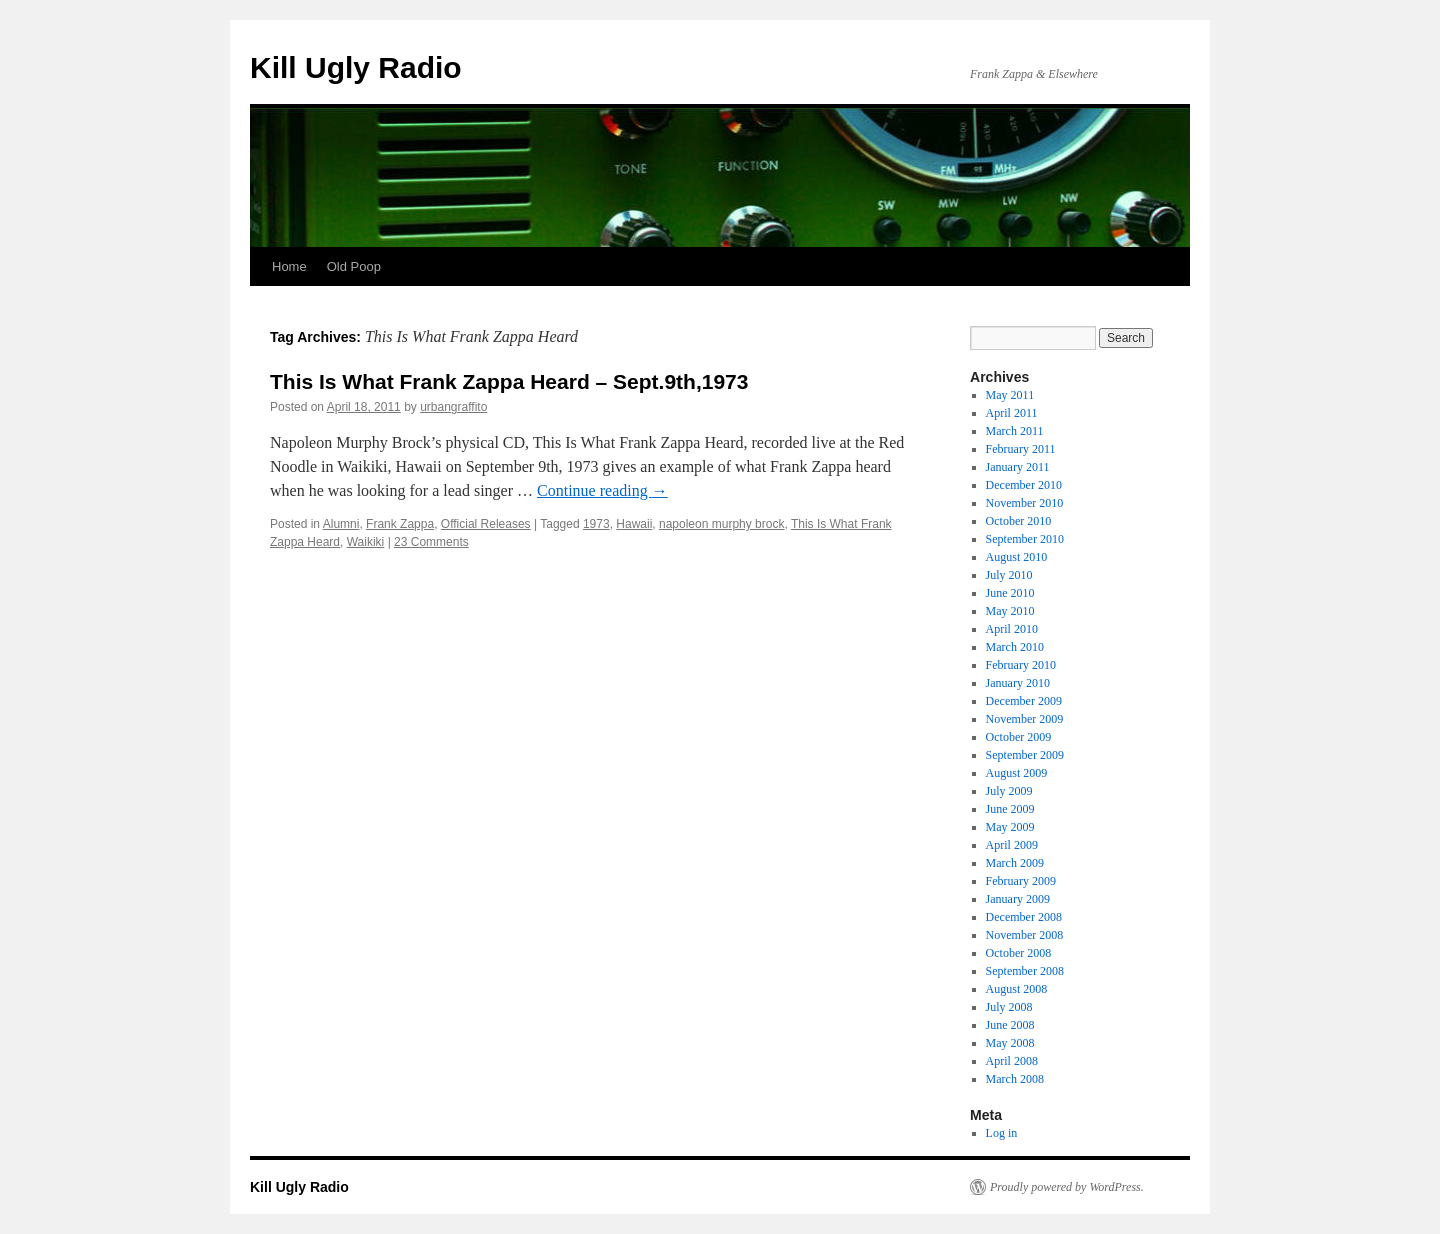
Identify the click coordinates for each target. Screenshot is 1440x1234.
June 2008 (1010, 1025)
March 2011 (1015, 431)
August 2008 (1017, 989)
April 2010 (1012, 629)
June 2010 (1010, 593)
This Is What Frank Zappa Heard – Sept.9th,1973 (509, 381)
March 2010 (1015, 647)
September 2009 (1025, 755)
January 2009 (1018, 899)
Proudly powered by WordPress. (1067, 1187)
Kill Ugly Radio (356, 67)
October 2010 (1019, 521)
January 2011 (1018, 467)
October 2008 (1019, 953)
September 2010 (1025, 539)
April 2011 (1012, 413)
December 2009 (1024, 701)
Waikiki (366, 542)
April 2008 (1012, 1061)
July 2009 (1009, 791)
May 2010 (1010, 611)
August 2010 (1017, 557)
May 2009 (1010, 827)
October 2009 (1019, 737)
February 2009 (1021, 881)
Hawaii (634, 524)
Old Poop (354, 266)
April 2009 (1012, 845)
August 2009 (1017, 773)
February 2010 (1021, 665)
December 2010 (1024, 485)
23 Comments (431, 542)
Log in (1002, 1133)
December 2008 (1024, 917)
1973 (596, 524)
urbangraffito (453, 407)
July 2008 (1009, 1007)
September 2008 (1025, 971)
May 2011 (1010, 395)
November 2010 (1025, 503)
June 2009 (1010, 809)
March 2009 (1015, 863)
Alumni (341, 524)
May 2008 (1010, 1043)
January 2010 (1018, 683)
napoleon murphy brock (721, 524)
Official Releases (486, 524)
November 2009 (1025, 719)
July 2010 (1009, 575)
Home (289, 266)
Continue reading (602, 490)
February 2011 (1021, 449)
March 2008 (1015, 1079)
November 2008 (1025, 935)
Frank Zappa (400, 524)
